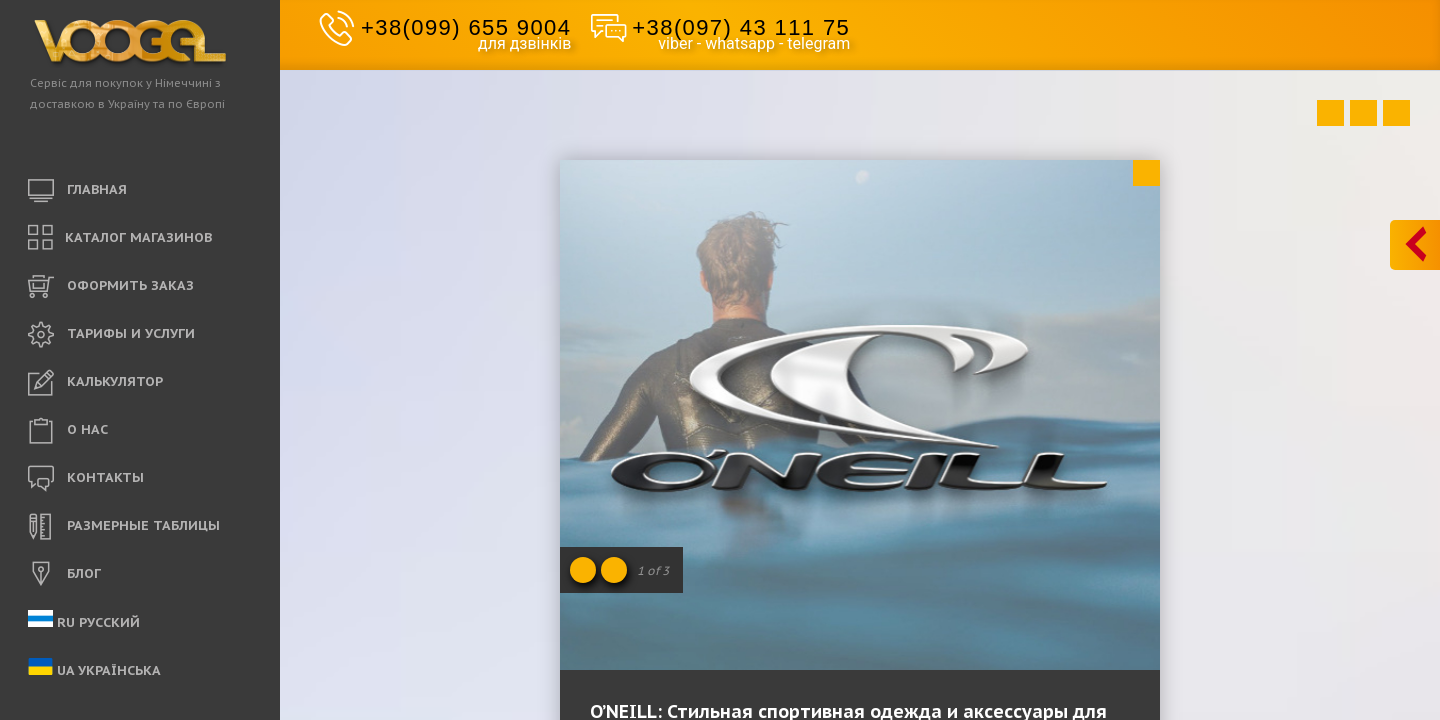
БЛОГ (64, 575)
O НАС (68, 431)
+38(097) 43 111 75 (741, 27)
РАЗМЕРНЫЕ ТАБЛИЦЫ (124, 527)
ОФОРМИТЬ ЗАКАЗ (111, 287)
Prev (1330, 113)
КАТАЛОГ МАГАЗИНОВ (120, 238)
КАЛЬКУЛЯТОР (95, 383)
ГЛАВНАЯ (77, 191)
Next (1396, 113)
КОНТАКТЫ (86, 479)
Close (1146, 173)
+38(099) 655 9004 (466, 27)
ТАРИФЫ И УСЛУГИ (111, 335)
